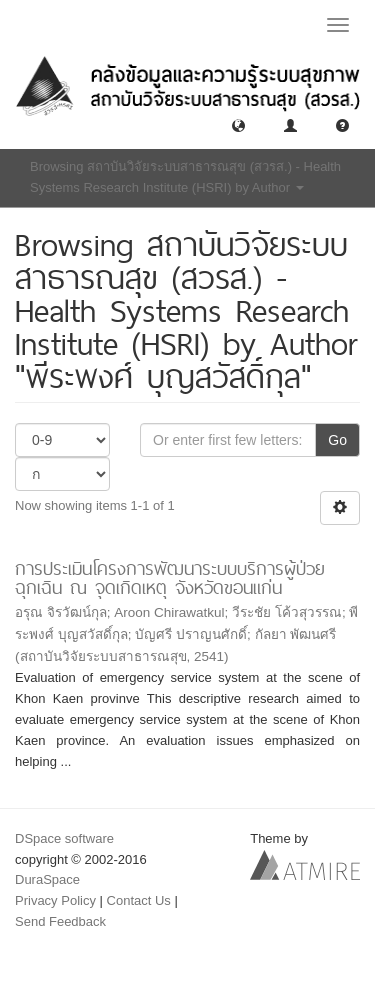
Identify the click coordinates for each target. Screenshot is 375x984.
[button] (238, 124)
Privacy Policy (55, 900)
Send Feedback (60, 921)
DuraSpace (47, 879)
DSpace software (64, 838)
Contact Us (139, 900)
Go (337, 440)
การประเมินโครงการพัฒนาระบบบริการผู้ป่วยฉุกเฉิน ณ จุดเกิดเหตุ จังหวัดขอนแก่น (170, 578)
